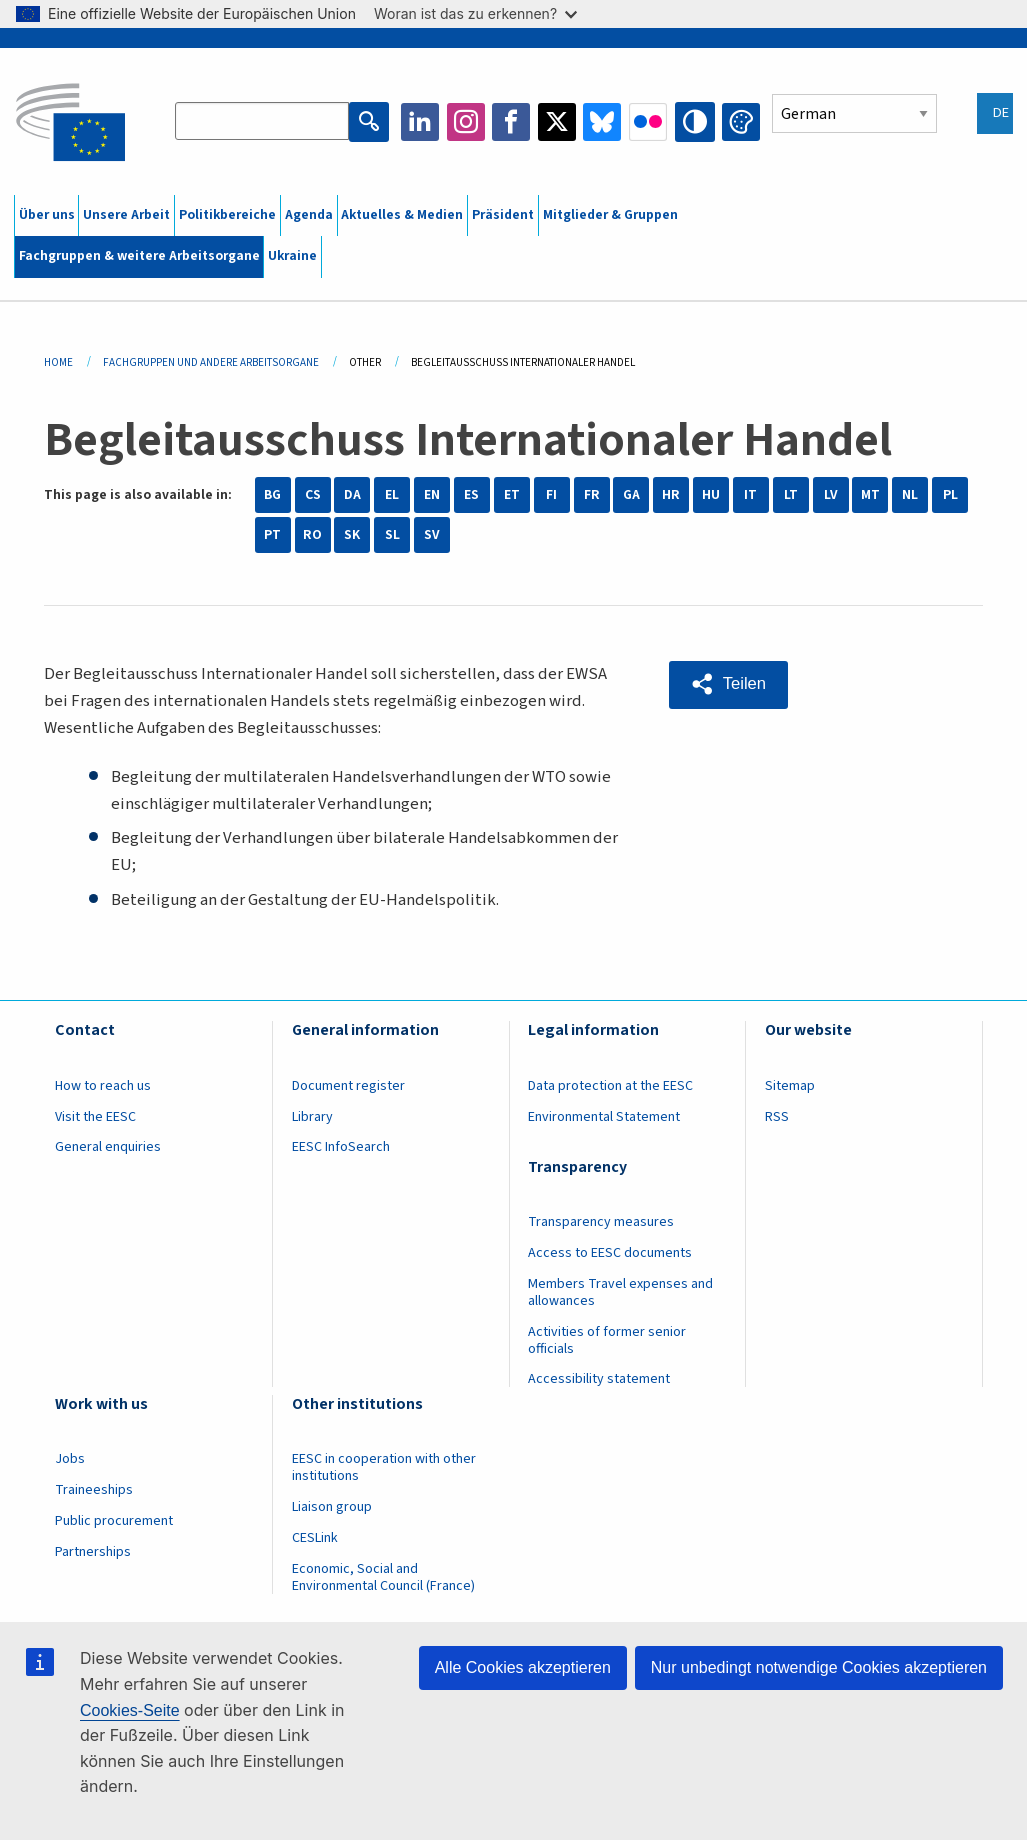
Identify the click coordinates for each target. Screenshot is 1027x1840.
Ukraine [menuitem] (292, 256)
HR (671, 495)
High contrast (696, 122)
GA (631, 495)
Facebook (513, 122)
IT (750, 495)
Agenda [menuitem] (309, 215)
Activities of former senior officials (607, 1340)
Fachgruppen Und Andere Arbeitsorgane (211, 362)
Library (312, 1117)
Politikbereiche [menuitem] (227, 215)
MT (870, 495)
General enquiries (108, 1147)
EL (392, 495)
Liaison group (332, 1507)
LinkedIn (422, 122)
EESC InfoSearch (341, 1147)
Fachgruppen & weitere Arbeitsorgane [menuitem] (139, 256)
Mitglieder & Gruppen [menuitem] (610, 215)
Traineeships (94, 1490)
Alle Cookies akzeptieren (523, 1667)
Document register (348, 1086)
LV (831, 495)
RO (312, 535)
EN (432, 495)
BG (272, 495)
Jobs (70, 1459)
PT (272, 535)
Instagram (468, 122)
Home (58, 362)
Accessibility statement (599, 1379)
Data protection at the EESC (610, 1086)
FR (592, 495)
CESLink (315, 1538)
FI (551, 495)
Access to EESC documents (610, 1253)
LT (791, 495)
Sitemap (790, 1086)
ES (471, 495)
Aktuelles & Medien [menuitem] (402, 215)
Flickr (650, 122)
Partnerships (93, 1552)
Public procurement (114, 1521)
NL (910, 495)
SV (432, 535)
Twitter (559, 122)
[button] (729, 684)
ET (512, 495)
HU (711, 495)
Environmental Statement (604, 1117)
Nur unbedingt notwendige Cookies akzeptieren (819, 1667)
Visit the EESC (95, 1117)
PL (950, 495)
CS (313, 495)
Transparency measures (601, 1222)
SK (352, 535)
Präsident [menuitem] (503, 215)
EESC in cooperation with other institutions (384, 1467)
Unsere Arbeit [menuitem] (126, 215)
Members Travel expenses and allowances (620, 1292)
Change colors (741, 122)
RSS (777, 1117)
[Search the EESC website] (264, 122)
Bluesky (604, 122)
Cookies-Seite (130, 1710)
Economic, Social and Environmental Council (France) (385, 1577)
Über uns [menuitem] (47, 215)
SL (392, 535)
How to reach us (103, 1086)
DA (352, 495)
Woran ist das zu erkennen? (475, 13)
